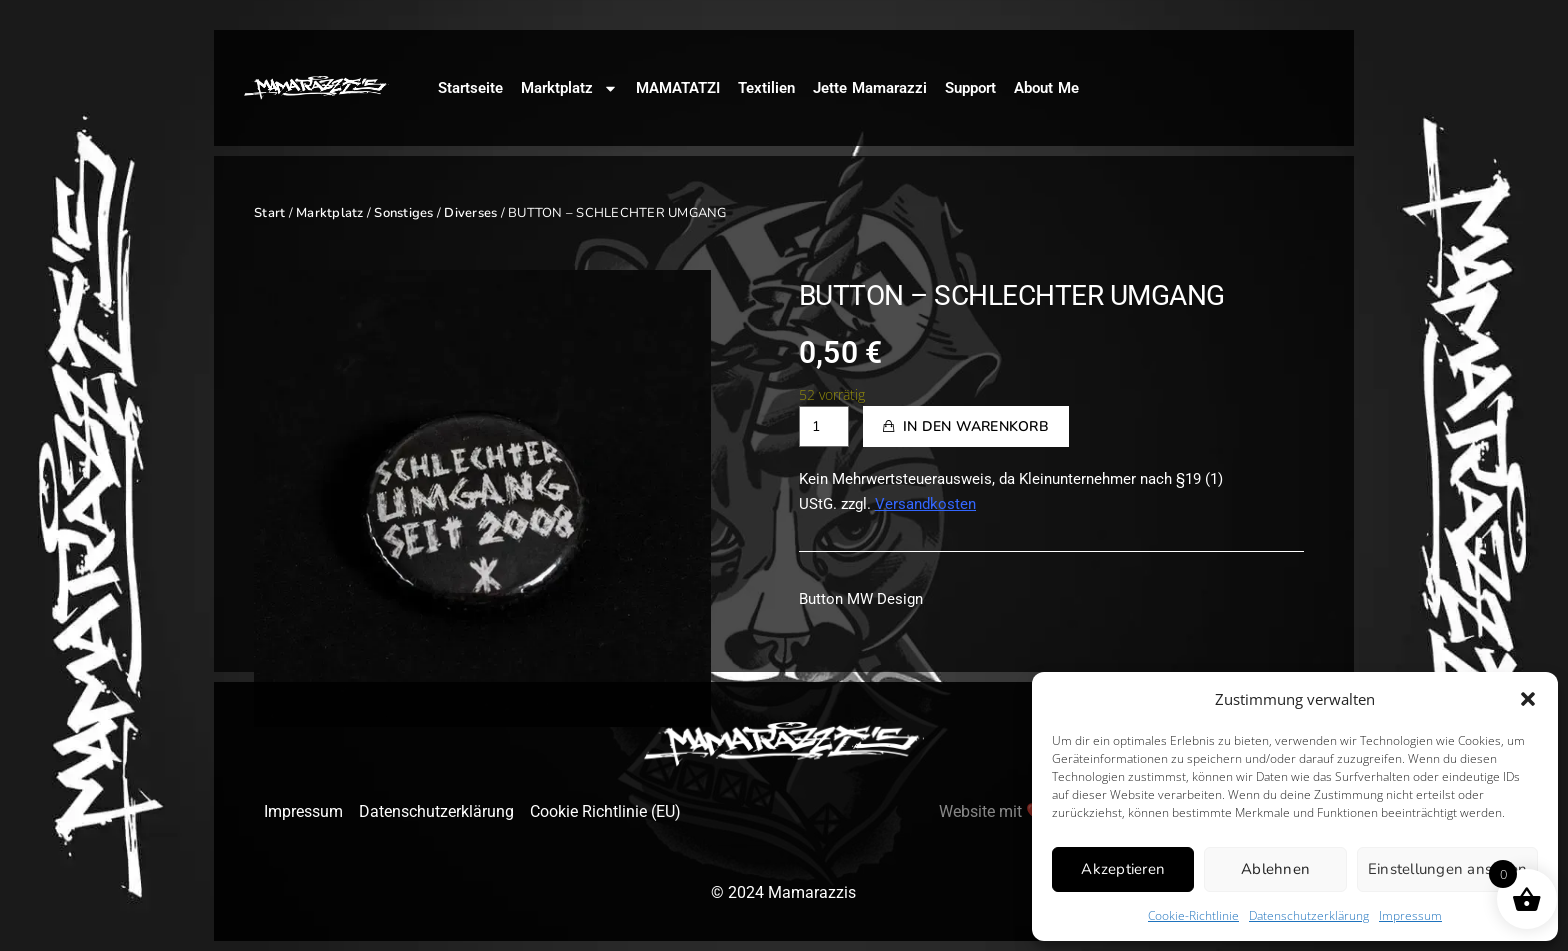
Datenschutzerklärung (1309, 915)
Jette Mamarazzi (870, 88)
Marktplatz (569, 88)
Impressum (1410, 915)
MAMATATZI (678, 88)
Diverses (470, 213)
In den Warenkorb (976, 426)
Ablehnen (1275, 869)
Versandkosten (925, 504)
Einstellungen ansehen (1447, 869)
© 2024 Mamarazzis (783, 892)
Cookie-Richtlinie (1193, 915)
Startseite (470, 88)
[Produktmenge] (824, 426)
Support (970, 88)
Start (269, 213)
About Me (1046, 88)
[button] (1528, 699)
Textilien (766, 88)
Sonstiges (403, 213)
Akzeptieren (1123, 869)
